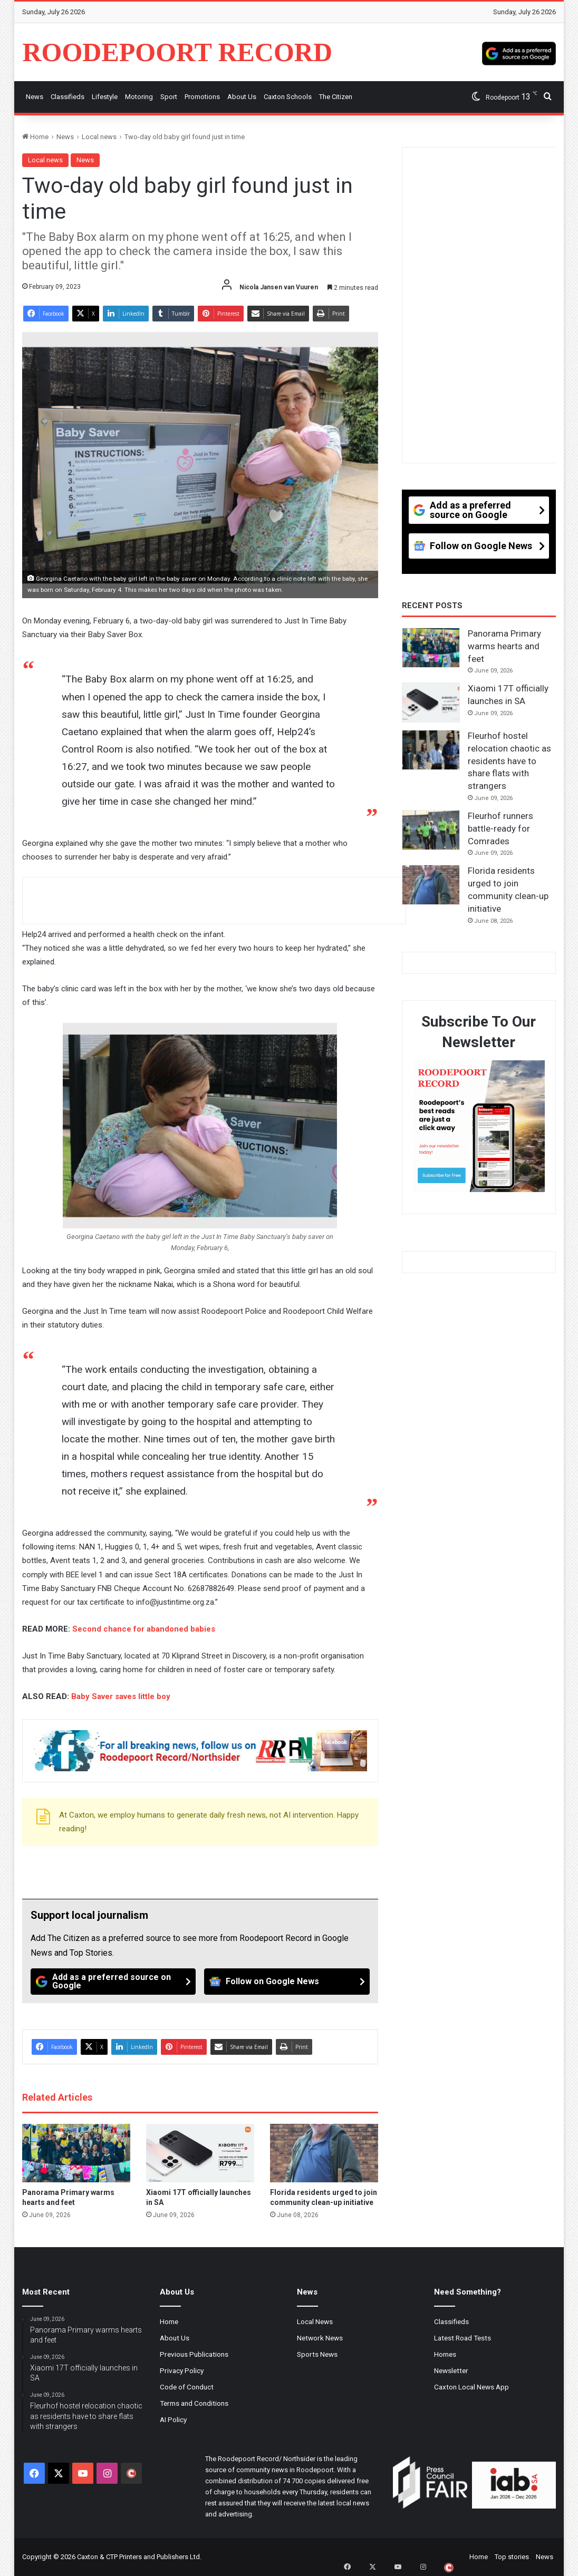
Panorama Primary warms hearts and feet (504, 646)
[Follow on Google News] (286, 1981)
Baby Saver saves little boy (120, 1696)
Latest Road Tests (462, 2338)
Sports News (317, 2354)
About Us (174, 2338)
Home (35, 137)
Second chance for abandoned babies (143, 1629)
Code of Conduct (187, 2387)
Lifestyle (105, 97)
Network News (320, 2338)
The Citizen (335, 97)
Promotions (202, 97)
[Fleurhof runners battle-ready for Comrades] (431, 830)
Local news (99, 137)
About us (241, 97)
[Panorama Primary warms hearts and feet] (76, 2153)
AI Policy (173, 2419)
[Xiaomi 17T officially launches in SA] (200, 2153)
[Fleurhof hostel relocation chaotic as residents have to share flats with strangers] (431, 750)
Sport (168, 97)
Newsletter (451, 2370)
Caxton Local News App (471, 2387)
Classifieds (67, 97)
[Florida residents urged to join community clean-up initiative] (324, 2153)
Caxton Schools (288, 97)
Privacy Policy (182, 2370)
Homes (445, 2354)
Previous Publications (194, 2354)
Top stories (512, 2557)
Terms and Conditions (194, 2403)
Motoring (139, 97)
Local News (315, 2321)
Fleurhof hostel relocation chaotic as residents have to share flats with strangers (509, 760)
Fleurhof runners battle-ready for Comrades (500, 828)
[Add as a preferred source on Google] (519, 52)
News (34, 97)
